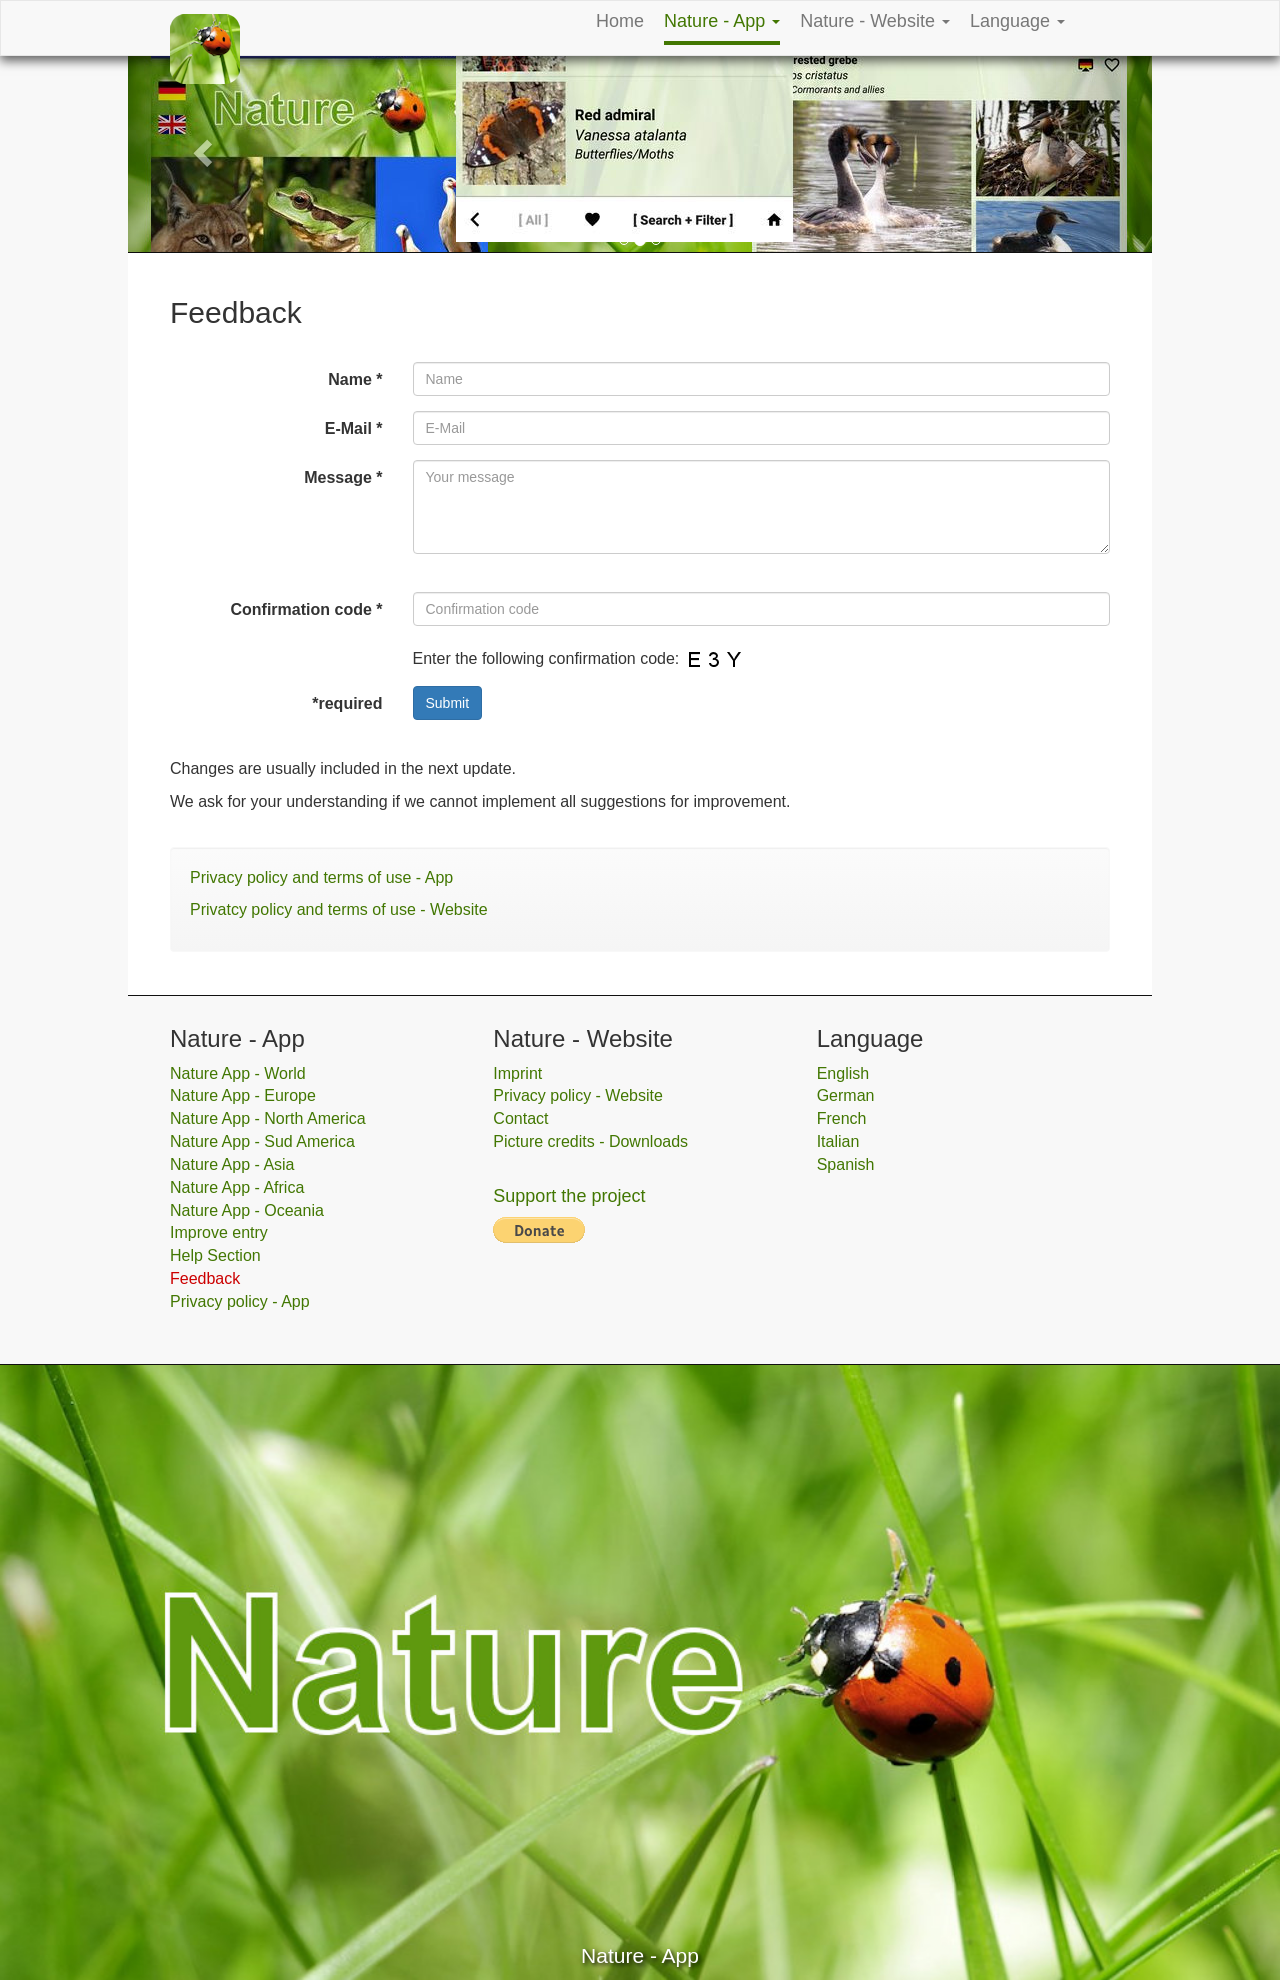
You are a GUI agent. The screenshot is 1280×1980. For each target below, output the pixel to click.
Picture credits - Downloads (590, 1141)
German (846, 1095)
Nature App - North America (268, 1118)
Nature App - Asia (232, 1164)
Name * (355, 379)
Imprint (517, 1073)
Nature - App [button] (722, 21)
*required (347, 703)
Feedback (205, 1278)
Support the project (569, 1196)
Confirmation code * (306, 609)
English (843, 1073)
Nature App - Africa (237, 1187)
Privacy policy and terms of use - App (321, 877)
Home (620, 21)
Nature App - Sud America (262, 1141)
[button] (205, 151)
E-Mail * (354, 428)
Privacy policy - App (240, 1301)
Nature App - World (238, 1073)
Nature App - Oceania (247, 1210)
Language (1017, 21)
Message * (343, 477)
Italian (838, 1141)
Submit (448, 703)
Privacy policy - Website (578, 1095)
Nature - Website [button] (875, 21)
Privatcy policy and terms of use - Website (339, 909)
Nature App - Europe (243, 1095)
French (842, 1118)
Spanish (846, 1164)
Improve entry (219, 1232)
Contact (520, 1118)
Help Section (215, 1255)
